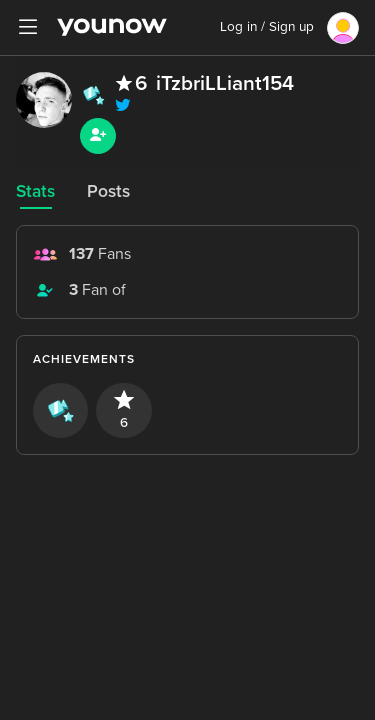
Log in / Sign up (267, 27)
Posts (108, 191)
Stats (35, 191)
